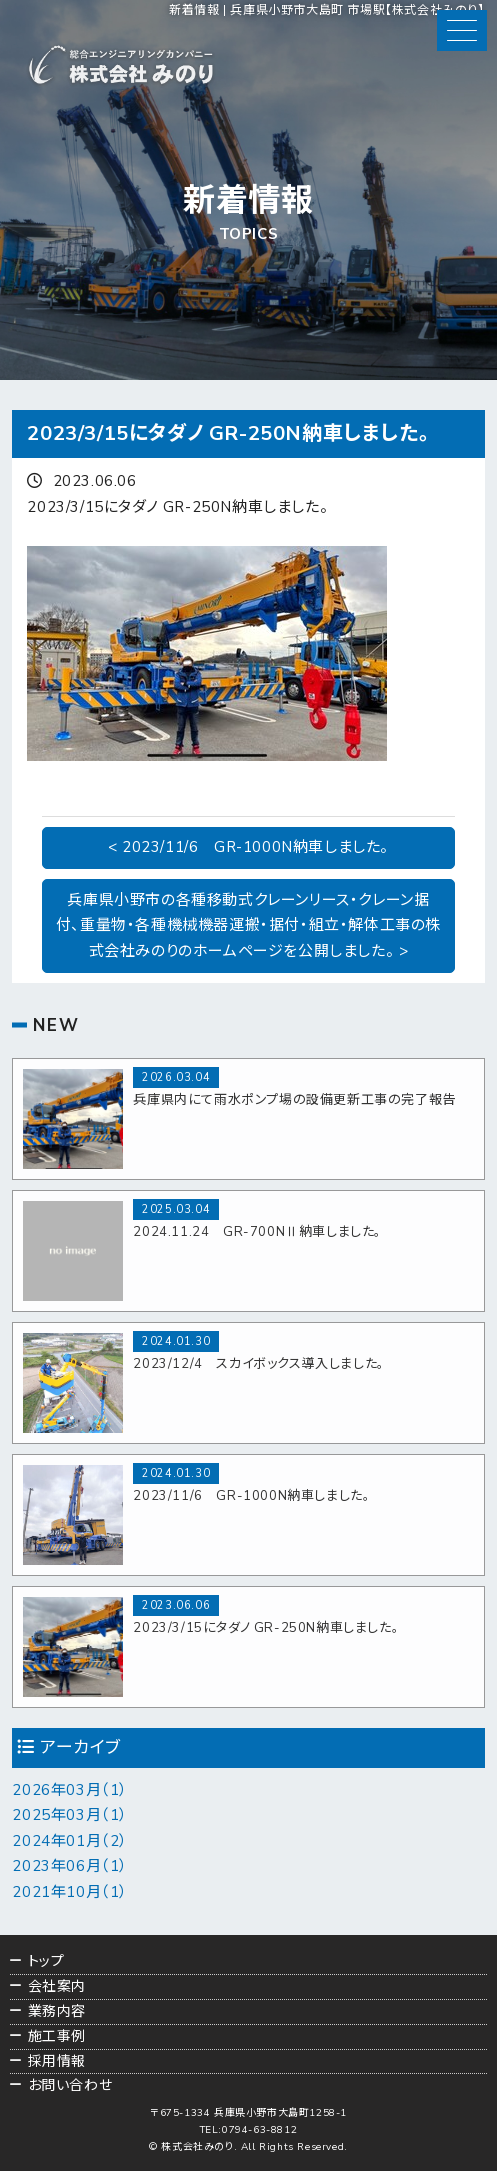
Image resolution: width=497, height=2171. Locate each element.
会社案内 (57, 1986)
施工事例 (57, 2036)
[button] (462, 30)
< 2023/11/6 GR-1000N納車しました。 (248, 847)
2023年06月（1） (70, 1866)
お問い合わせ (70, 2085)
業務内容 (57, 2011)
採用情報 (57, 2061)
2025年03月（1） (70, 1815)
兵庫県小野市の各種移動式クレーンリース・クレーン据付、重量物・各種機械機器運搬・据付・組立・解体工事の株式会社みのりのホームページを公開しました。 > (248, 925)
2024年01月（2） (70, 1841)
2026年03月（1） (70, 1790)
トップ (46, 1961)
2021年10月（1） (70, 1892)
